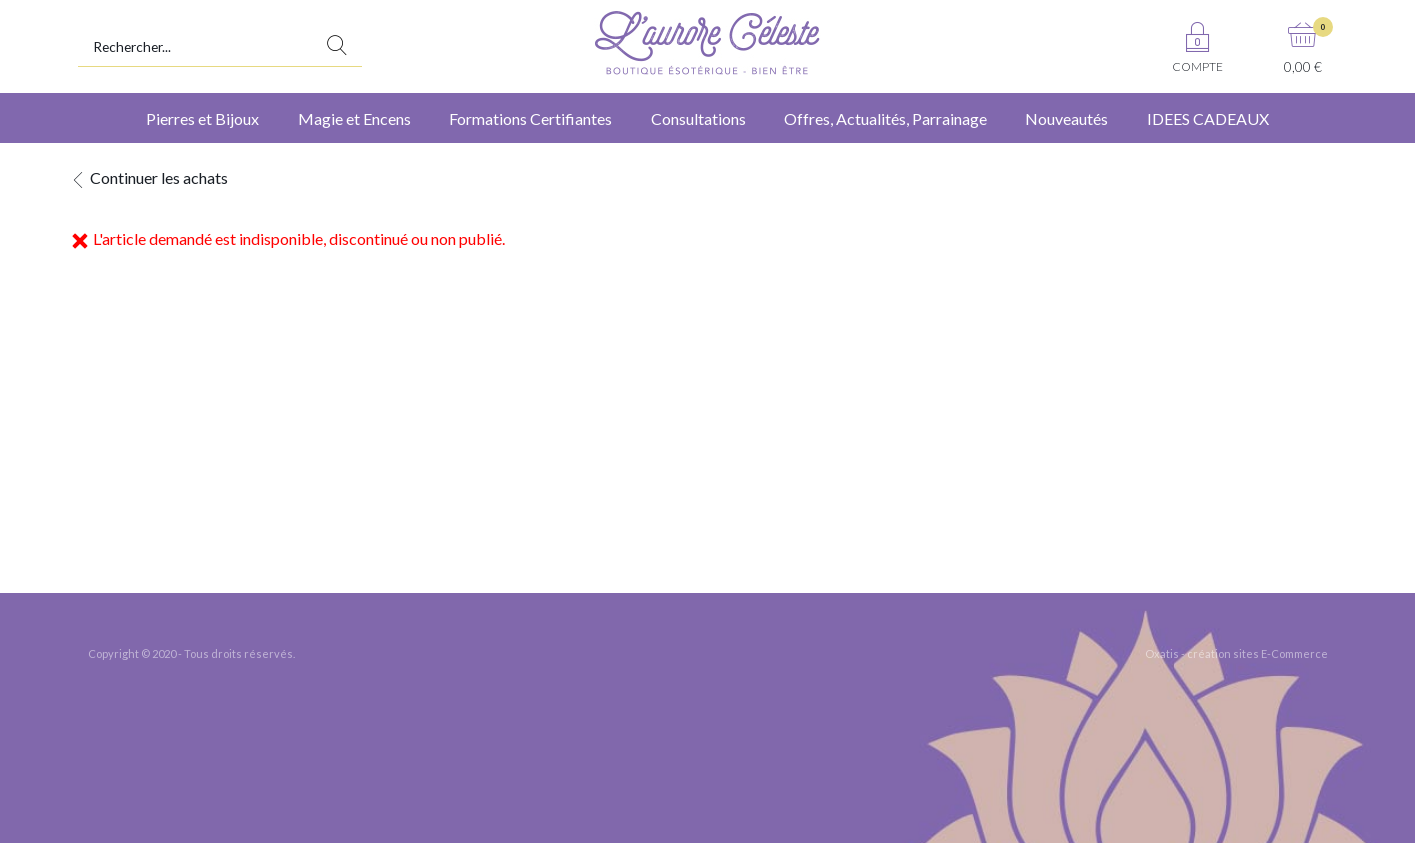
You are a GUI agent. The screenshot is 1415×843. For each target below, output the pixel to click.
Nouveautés (1066, 118)
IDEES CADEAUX (1208, 118)
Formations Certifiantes (530, 118)
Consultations (698, 118)
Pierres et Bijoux (202, 118)
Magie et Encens (354, 118)
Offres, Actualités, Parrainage (885, 118)
